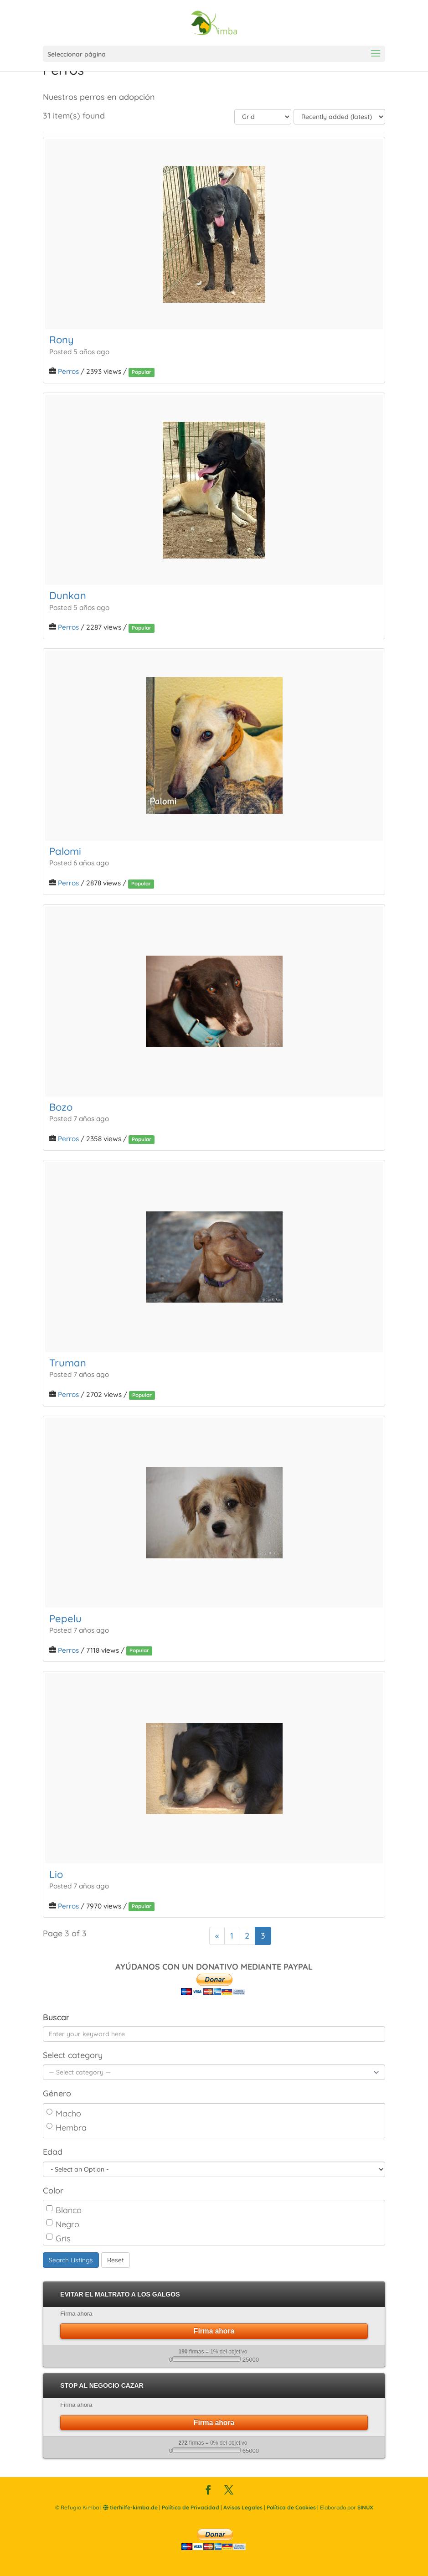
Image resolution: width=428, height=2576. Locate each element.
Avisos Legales (243, 2507)
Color (53, 2190)
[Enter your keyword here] (214, 2034)
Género (57, 2093)
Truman (67, 1362)
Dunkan (67, 595)
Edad (52, 2152)
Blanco (64, 2210)
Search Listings (71, 2260)
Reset (115, 2260)
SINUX (365, 2507)
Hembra (66, 2127)
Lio (56, 1874)
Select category (73, 2055)
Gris (58, 2238)
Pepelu (65, 1618)
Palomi (65, 851)
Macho (63, 2113)
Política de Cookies (291, 2507)
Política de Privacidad (190, 2507)
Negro (62, 2224)
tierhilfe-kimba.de (130, 2507)
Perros (68, 371)
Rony (61, 339)
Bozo (60, 1107)
